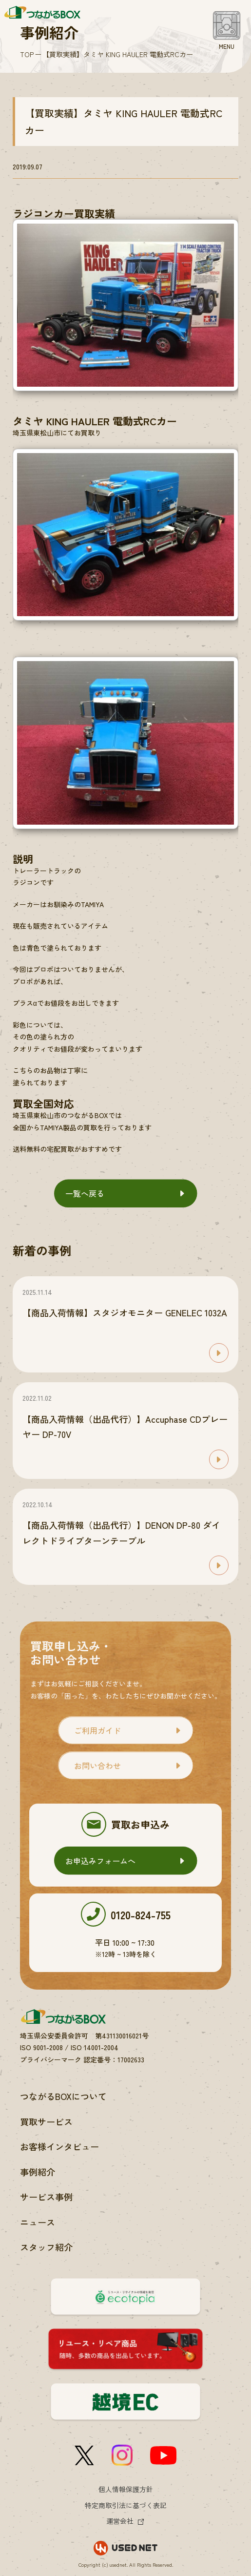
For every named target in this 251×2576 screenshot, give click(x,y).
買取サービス (46, 2121)
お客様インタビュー (59, 2146)
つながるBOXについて (63, 2096)
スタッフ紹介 (46, 2247)
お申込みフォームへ (100, 1861)
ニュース (37, 2222)
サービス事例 (46, 2196)
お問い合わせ (97, 1765)
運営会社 (120, 2521)
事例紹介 (37, 2171)
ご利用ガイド (97, 1730)
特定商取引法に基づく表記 (126, 2505)
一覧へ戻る (84, 1193)
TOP (27, 54)
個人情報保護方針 (125, 2489)
